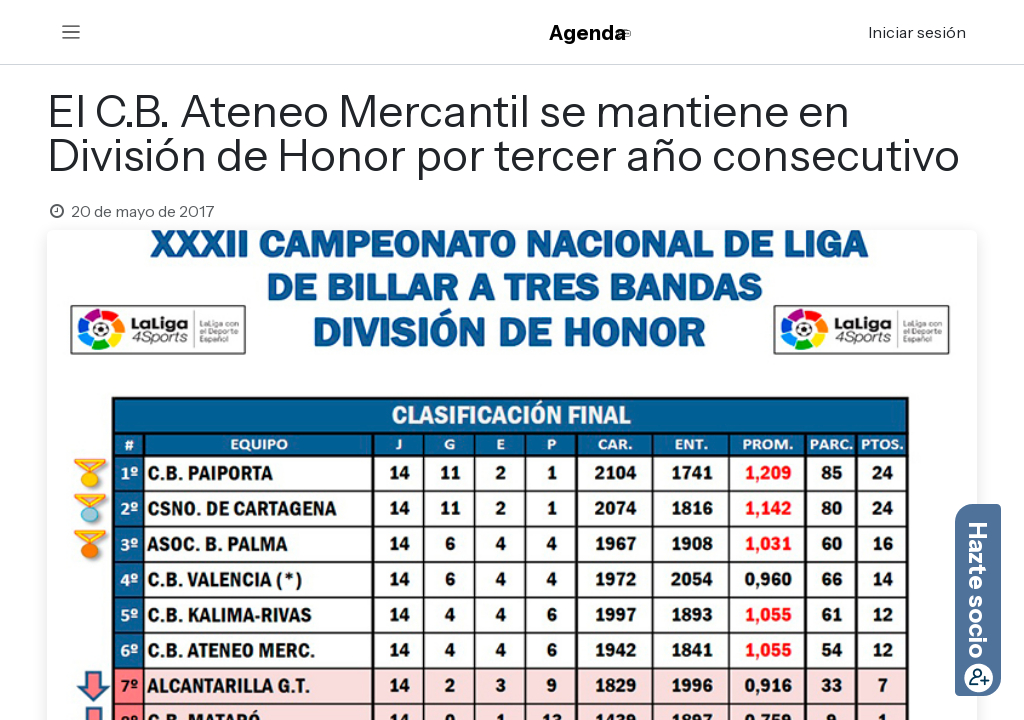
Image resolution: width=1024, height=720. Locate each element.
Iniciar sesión (917, 32)
